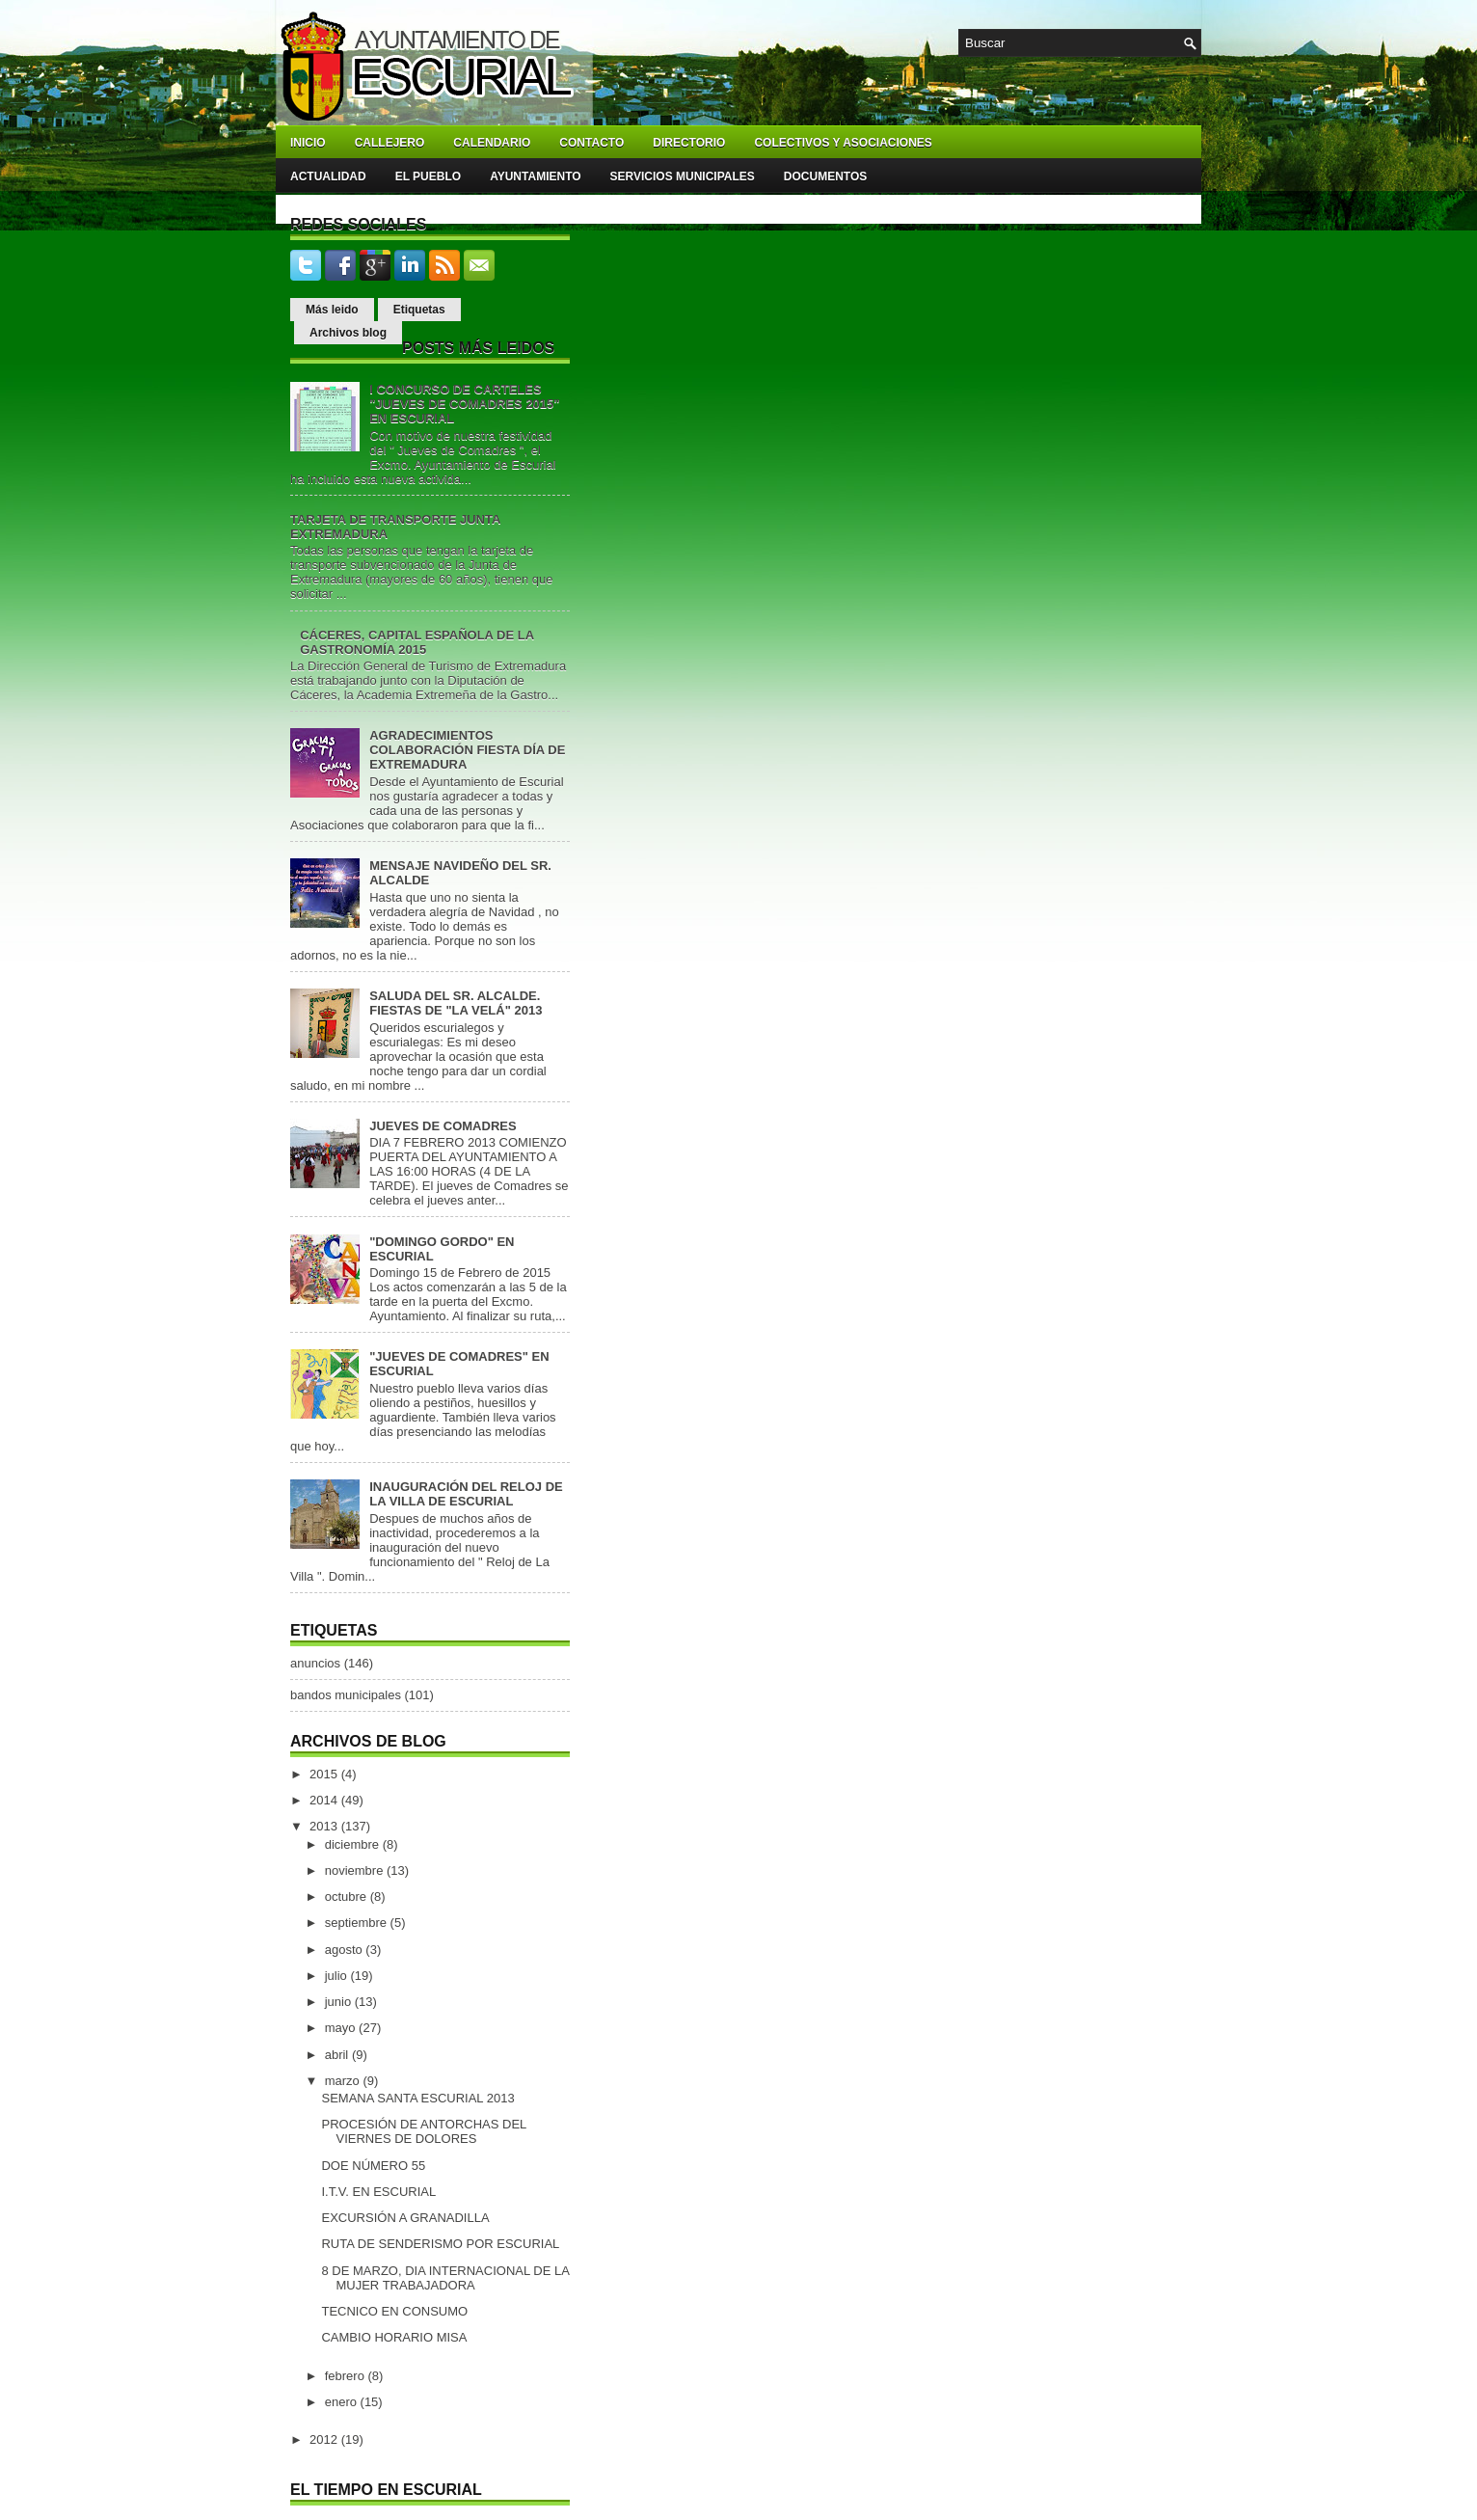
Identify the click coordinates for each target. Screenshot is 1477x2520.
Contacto (591, 142)
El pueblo (428, 176)
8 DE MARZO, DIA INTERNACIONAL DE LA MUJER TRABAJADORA (445, 2277)
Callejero (390, 142)
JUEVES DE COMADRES (442, 1126)
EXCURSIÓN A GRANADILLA (405, 2217)
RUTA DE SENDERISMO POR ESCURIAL (440, 2243)
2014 (325, 1800)
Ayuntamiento (535, 176)
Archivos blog (348, 332)
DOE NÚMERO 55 (373, 2165)
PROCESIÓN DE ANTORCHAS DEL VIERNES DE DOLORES (423, 2131)
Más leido (332, 309)
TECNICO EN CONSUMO (394, 2311)
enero (343, 2402)
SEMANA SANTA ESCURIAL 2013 (417, 2098)
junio (340, 2001)
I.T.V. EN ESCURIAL (378, 2191)
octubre (347, 1896)
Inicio (308, 142)
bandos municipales (345, 1695)
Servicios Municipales (682, 176)
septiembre (357, 1922)
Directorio (689, 142)
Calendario (491, 142)
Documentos (825, 176)
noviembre (356, 1870)
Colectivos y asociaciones (842, 142)
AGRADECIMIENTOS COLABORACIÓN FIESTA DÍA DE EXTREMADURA (467, 750)
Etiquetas (419, 309)
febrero (346, 2376)
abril (338, 2054)
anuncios (315, 1663)
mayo (342, 2027)
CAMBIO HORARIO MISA (394, 2337)
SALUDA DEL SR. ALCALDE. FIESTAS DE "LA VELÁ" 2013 (455, 1003)
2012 (325, 2439)
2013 (325, 1826)
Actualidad (328, 176)
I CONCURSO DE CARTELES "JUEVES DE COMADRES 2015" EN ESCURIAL (464, 403)
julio (338, 1975)
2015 (325, 1774)
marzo (344, 2080)
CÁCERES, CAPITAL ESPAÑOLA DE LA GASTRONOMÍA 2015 (416, 642)
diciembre (354, 1844)
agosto (345, 1949)
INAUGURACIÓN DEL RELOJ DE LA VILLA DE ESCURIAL (466, 1493)
